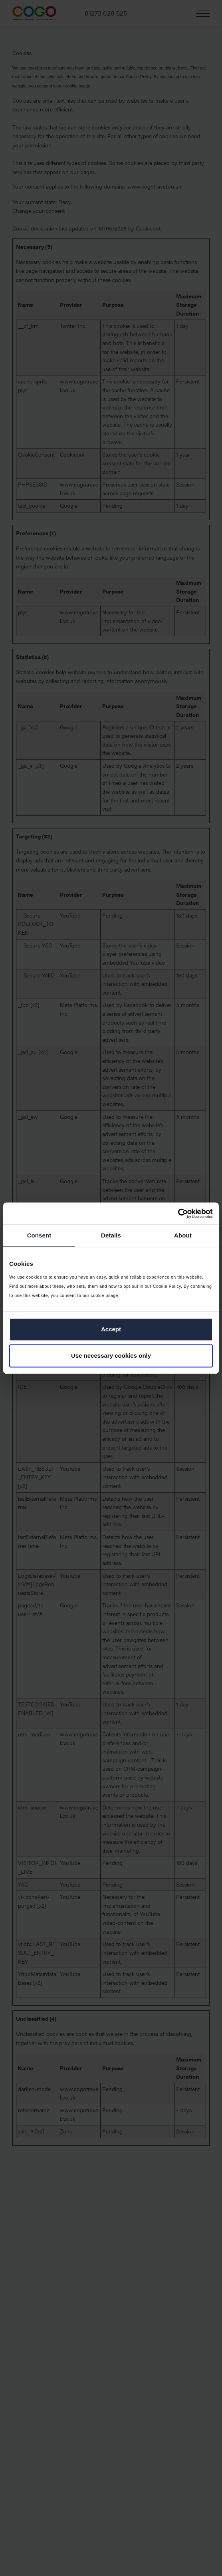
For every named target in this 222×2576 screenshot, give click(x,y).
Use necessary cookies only (111, 1355)
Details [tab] (111, 1235)
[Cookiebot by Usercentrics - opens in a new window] (178, 1213)
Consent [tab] (39, 1235)
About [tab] (183, 1235)
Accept (111, 1329)
